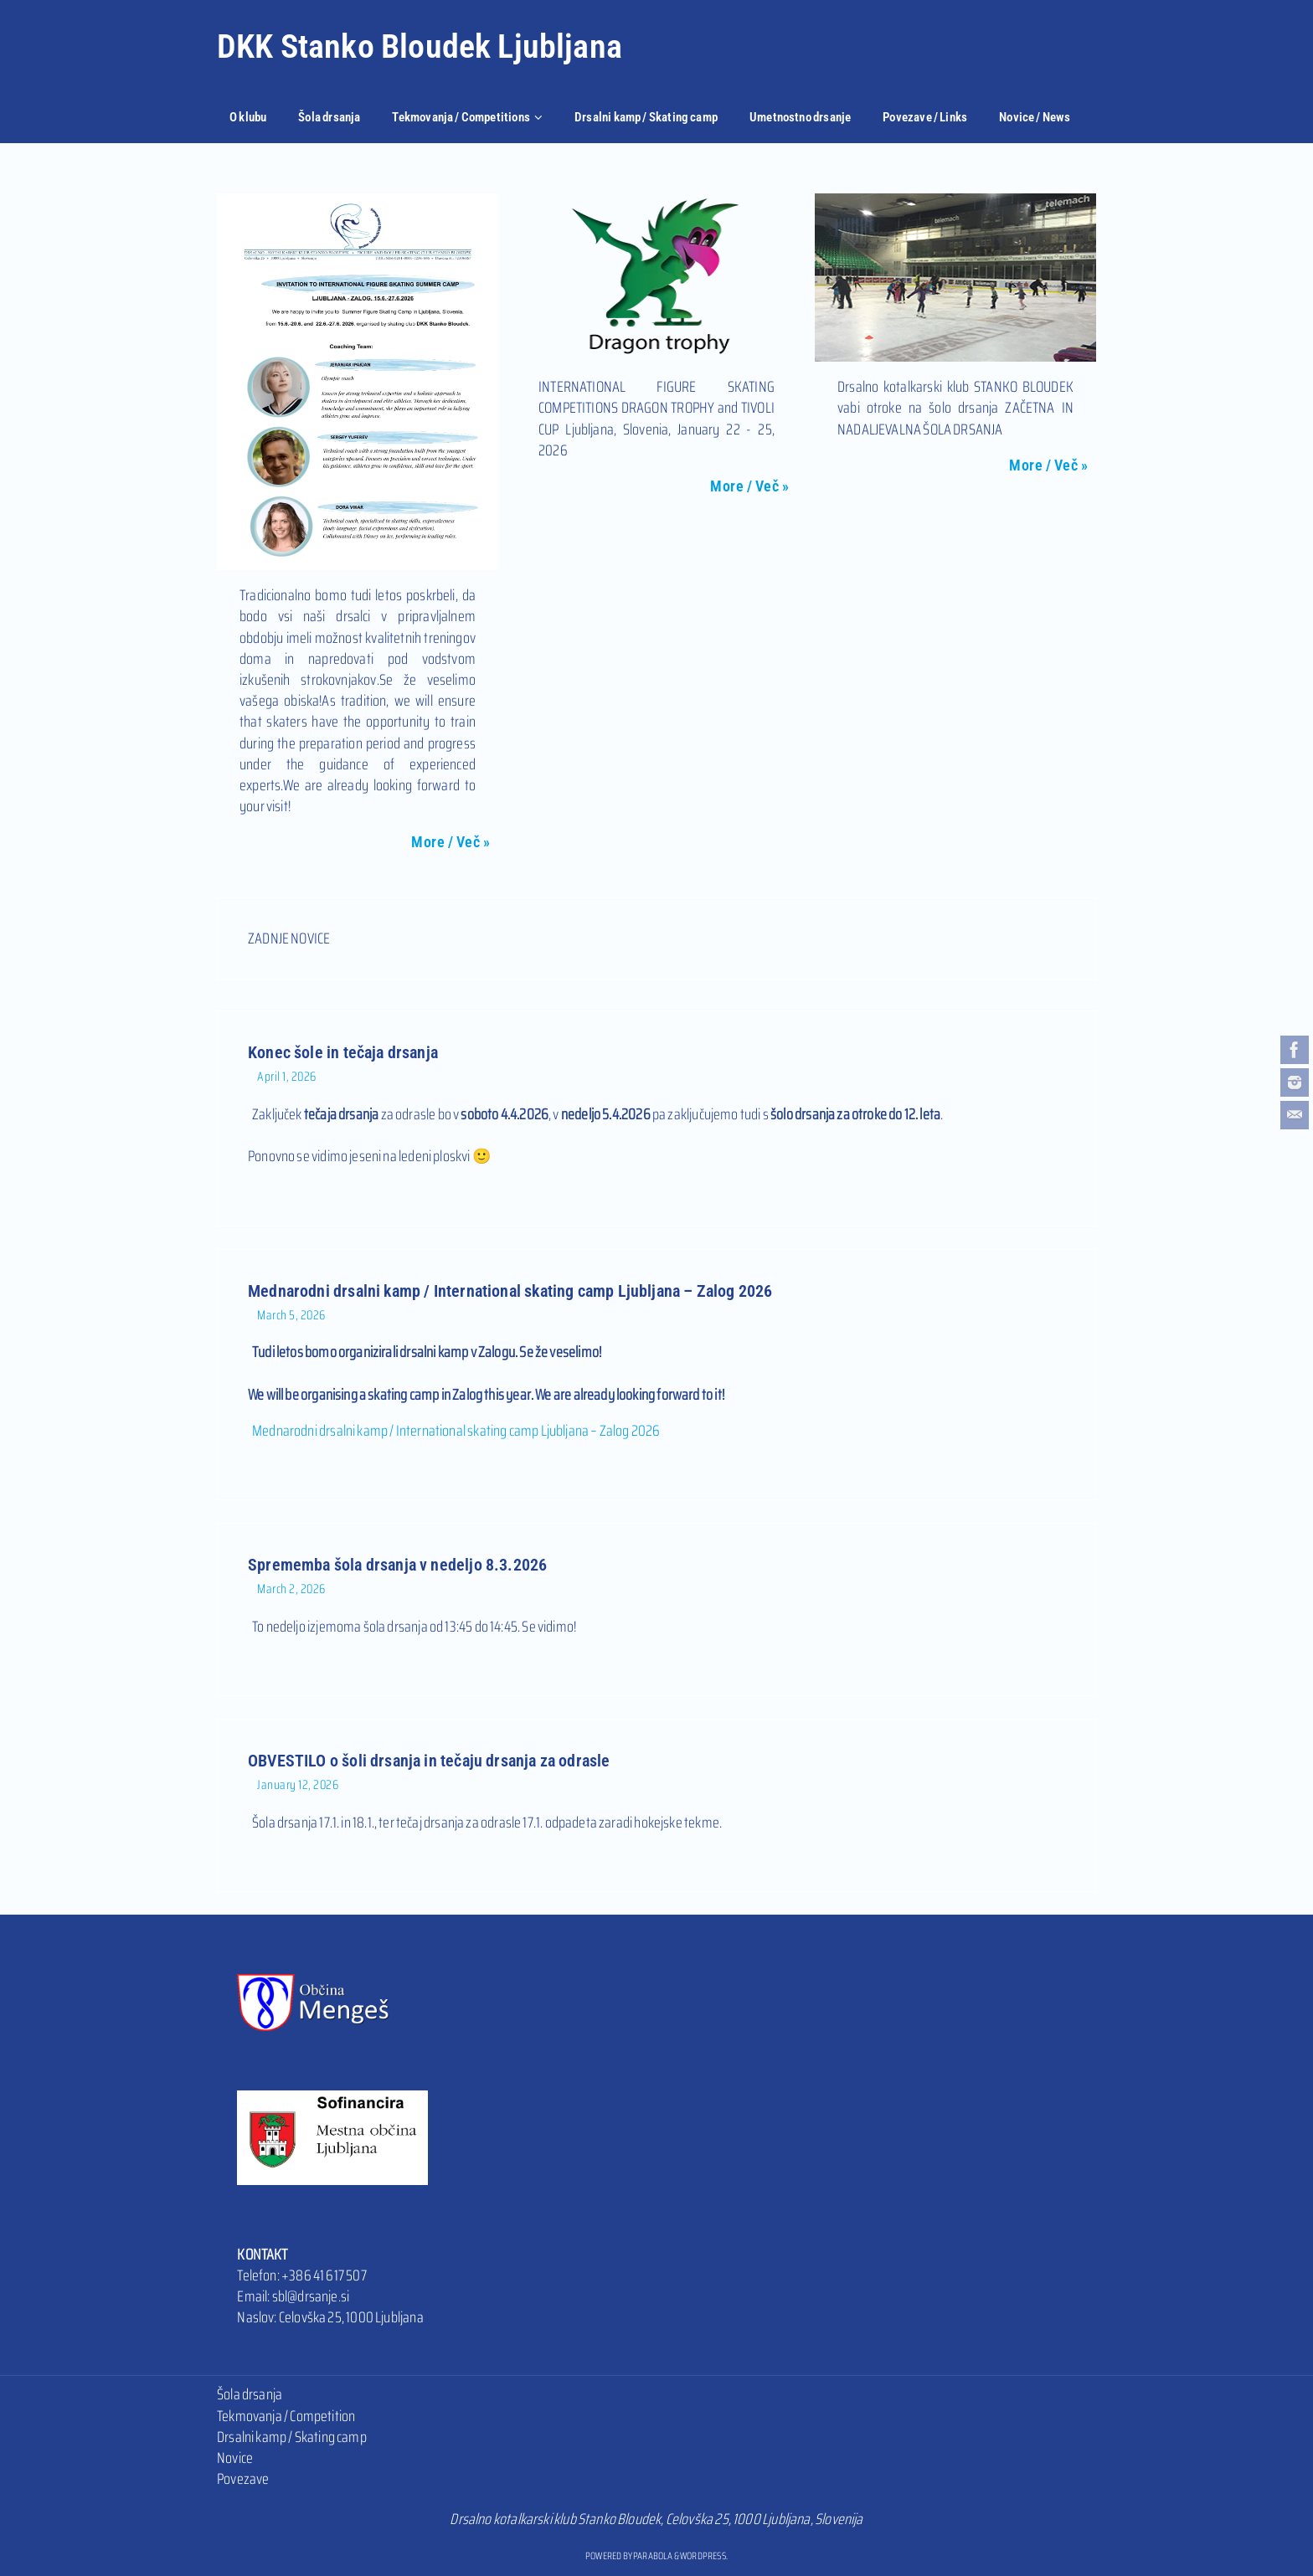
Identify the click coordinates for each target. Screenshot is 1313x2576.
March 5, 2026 (291, 1315)
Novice (235, 2458)
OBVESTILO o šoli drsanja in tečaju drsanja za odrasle (429, 1761)
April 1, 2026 (287, 1077)
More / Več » (450, 842)
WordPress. (704, 2555)
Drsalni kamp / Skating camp (292, 2437)
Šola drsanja (249, 2394)
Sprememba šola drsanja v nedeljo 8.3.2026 (397, 1565)
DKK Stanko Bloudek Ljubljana (419, 46)
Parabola (652, 2555)
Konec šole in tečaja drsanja (343, 1052)
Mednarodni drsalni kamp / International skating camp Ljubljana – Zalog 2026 (510, 1291)
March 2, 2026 (291, 1589)
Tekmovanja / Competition (286, 2416)
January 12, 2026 (297, 1785)
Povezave (243, 2479)
